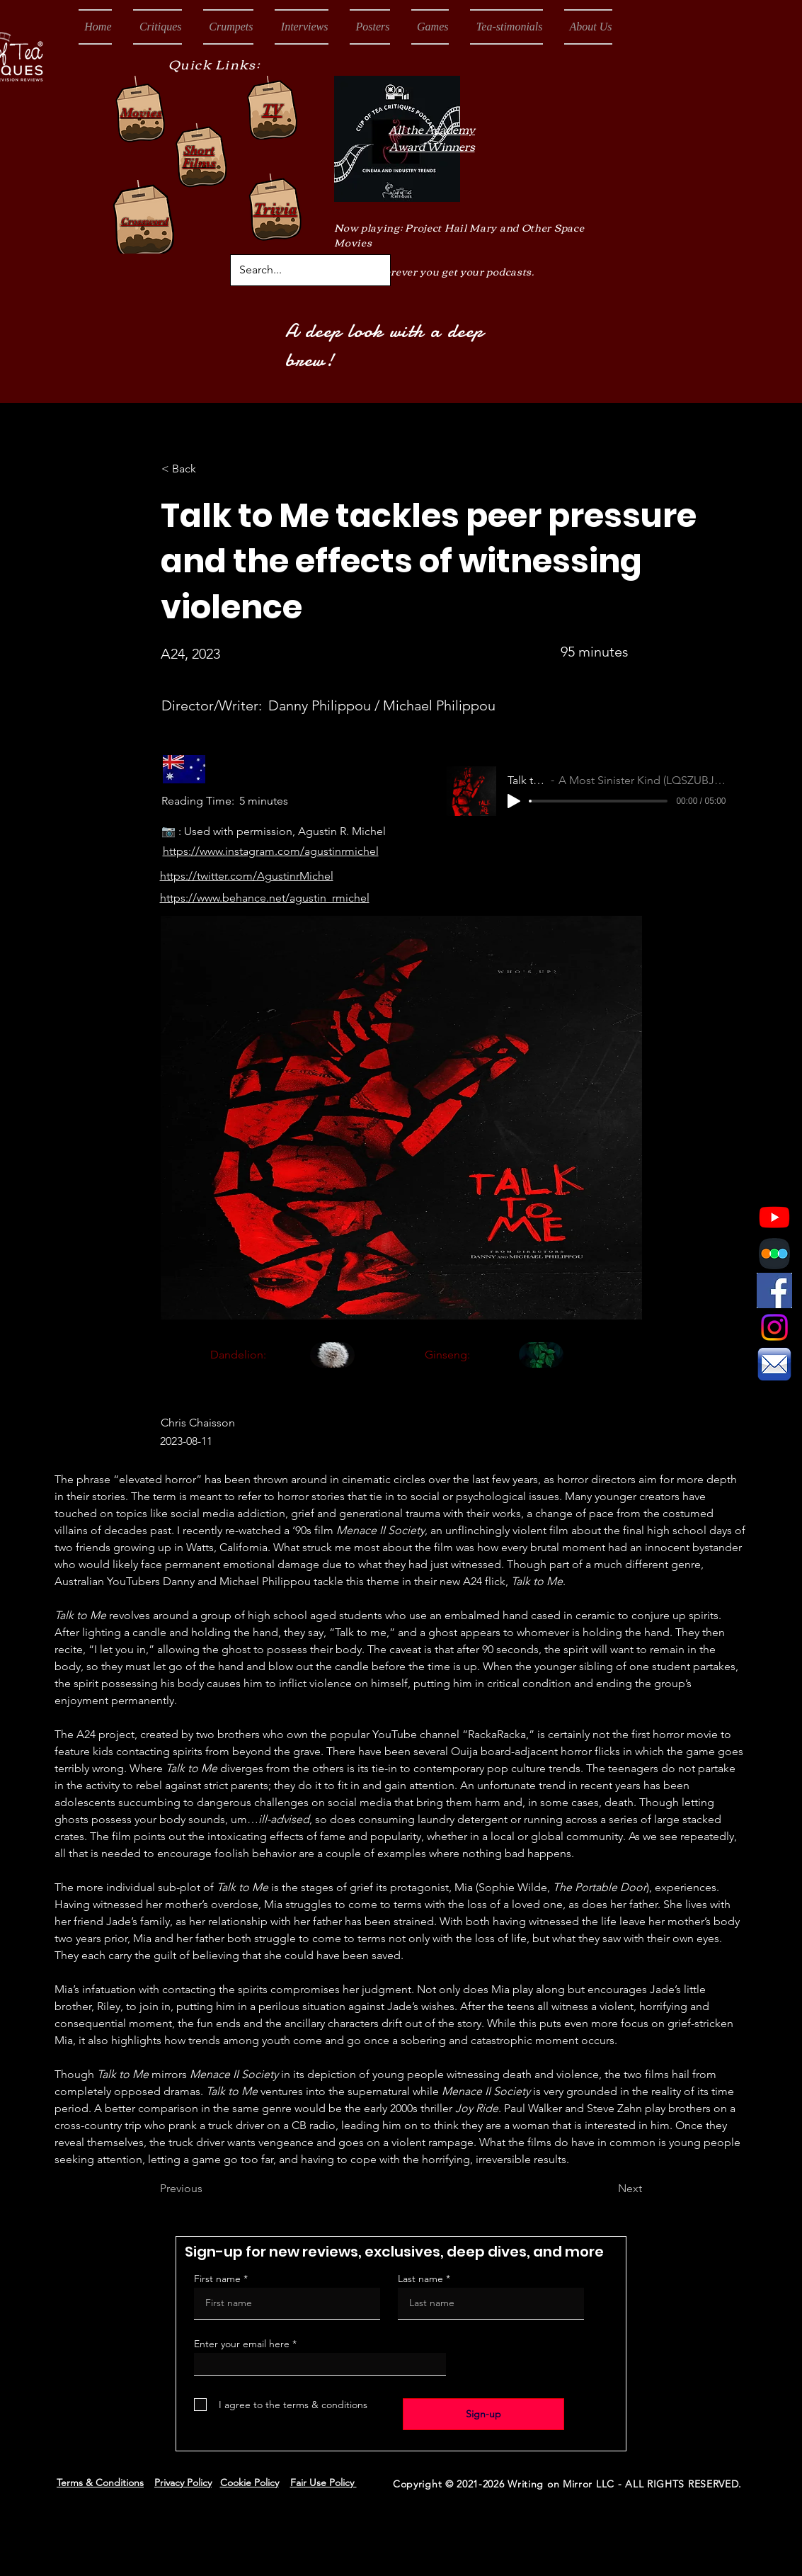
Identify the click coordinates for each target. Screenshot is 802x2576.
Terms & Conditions (100, 2482)
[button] (157, 27)
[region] (311, 1368)
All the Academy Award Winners (432, 137)
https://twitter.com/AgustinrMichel (246, 876)
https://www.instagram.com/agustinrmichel (271, 851)
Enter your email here (242, 2344)
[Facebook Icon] (774, 1290)
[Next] (606, 2188)
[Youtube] (774, 1217)
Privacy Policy (183, 2482)
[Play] (514, 801)
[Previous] (206, 2188)
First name (217, 2278)
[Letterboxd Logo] (774, 1253)
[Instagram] (774, 1327)
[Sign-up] (483, 2414)
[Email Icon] (774, 1364)
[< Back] (208, 469)
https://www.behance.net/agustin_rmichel (265, 897)
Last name (420, 2278)
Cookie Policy (249, 2482)
